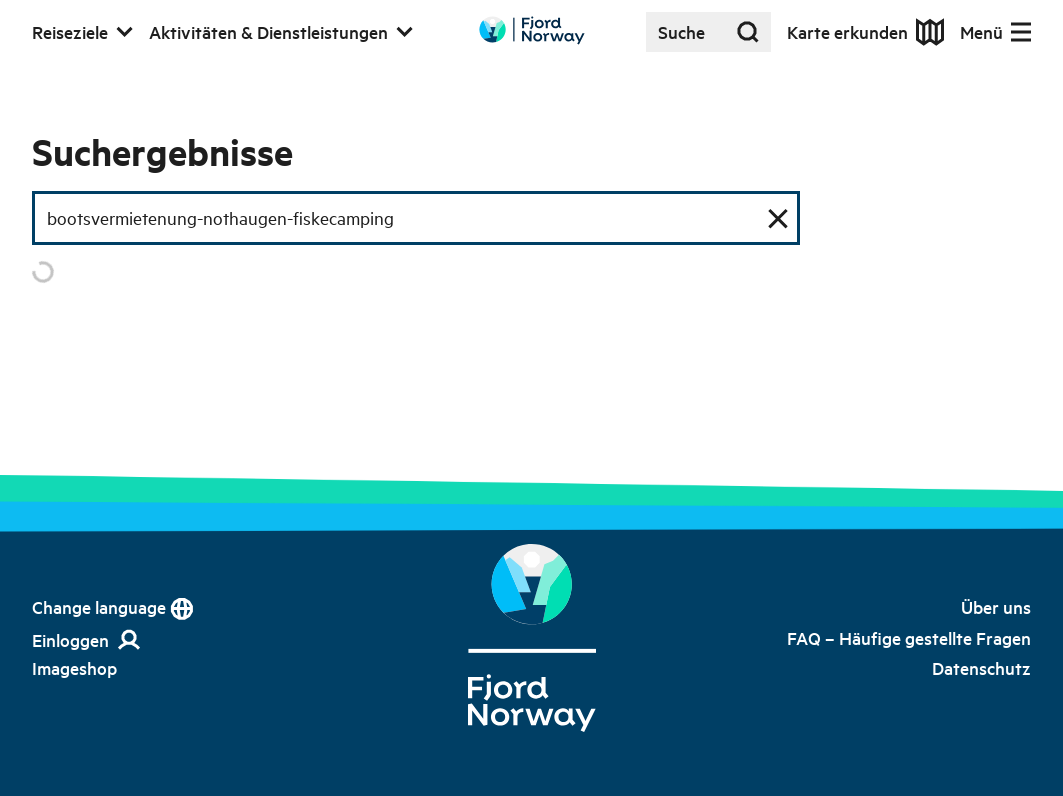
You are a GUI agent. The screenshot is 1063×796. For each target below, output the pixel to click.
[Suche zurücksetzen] (778, 217)
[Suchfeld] (416, 218)
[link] (74, 668)
